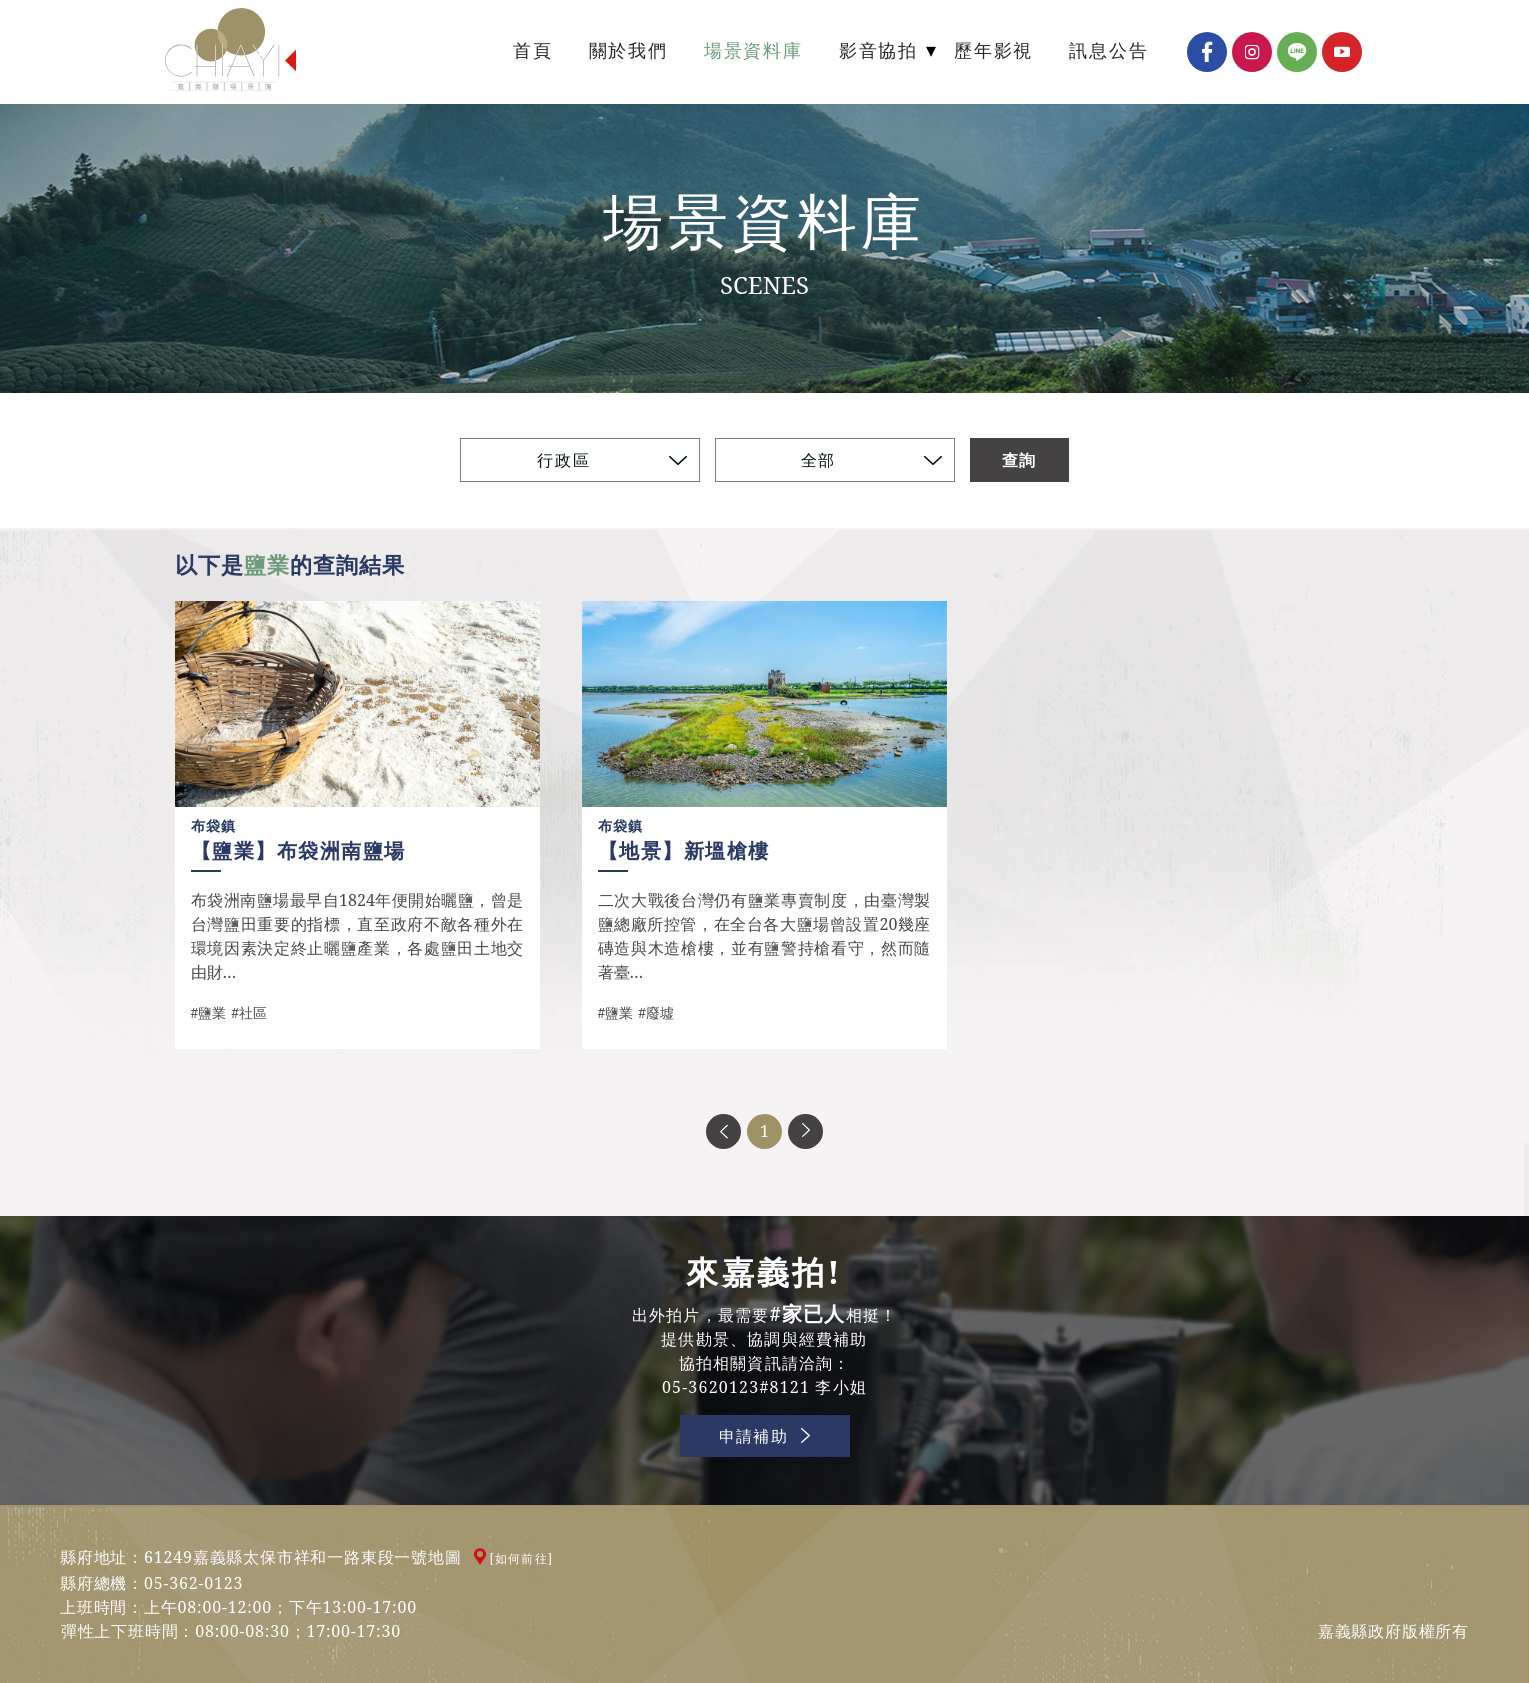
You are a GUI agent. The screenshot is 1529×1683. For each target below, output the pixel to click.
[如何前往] (522, 1558)
